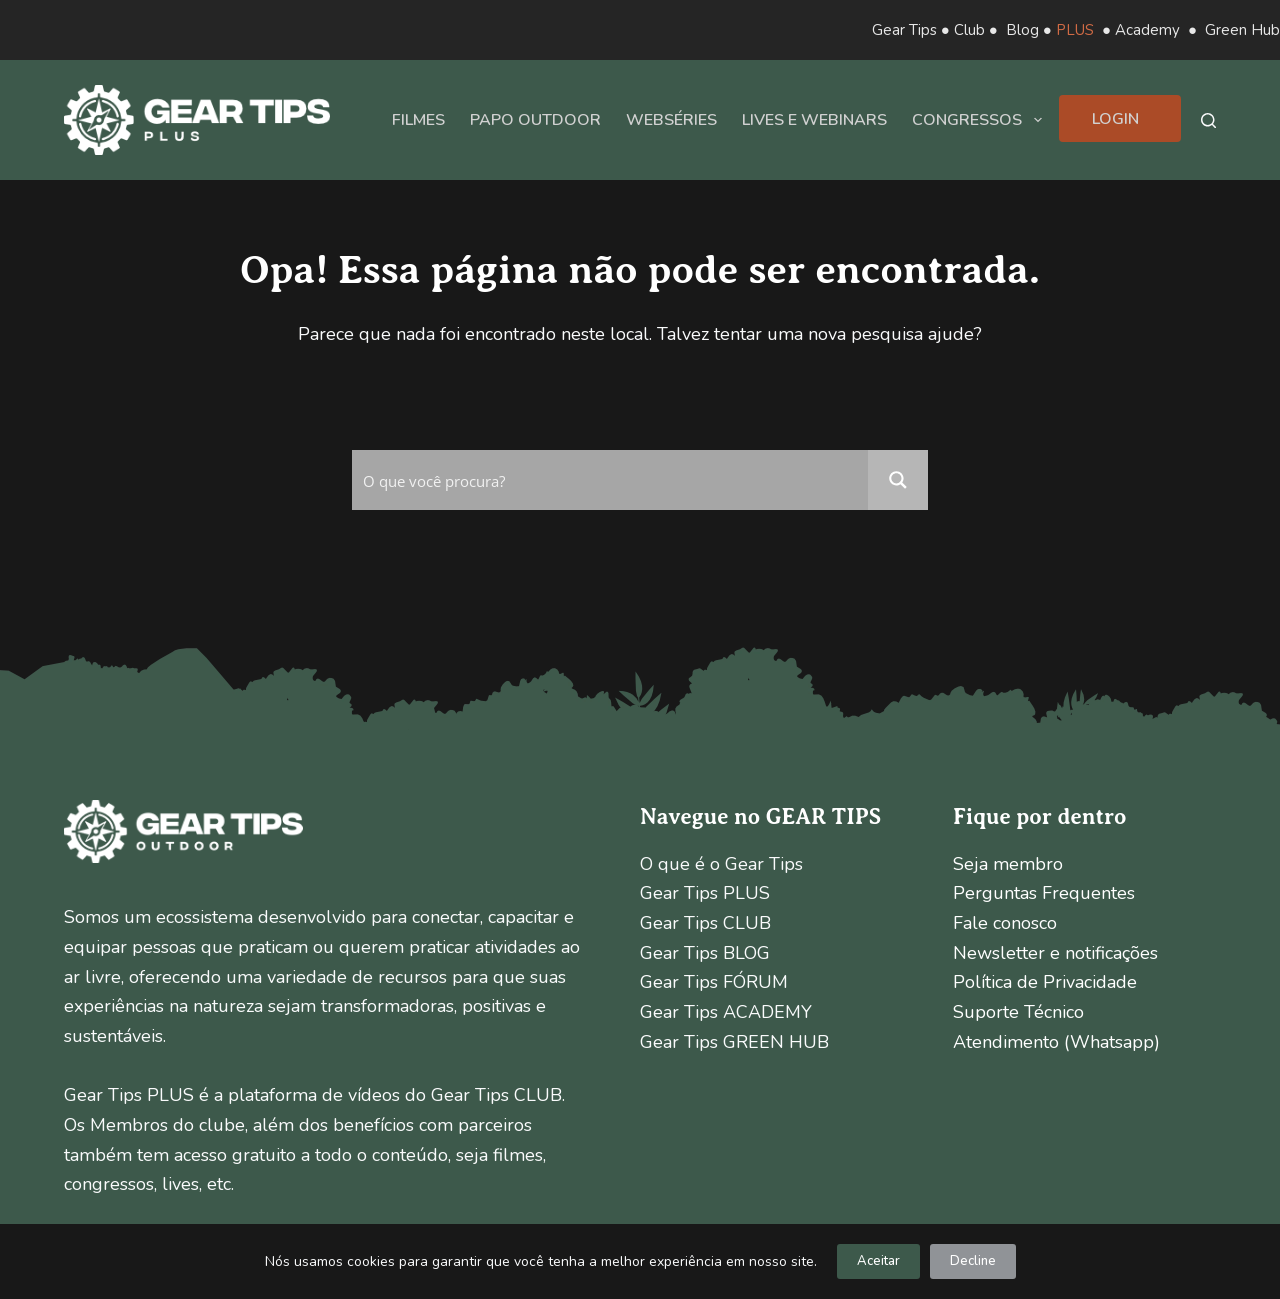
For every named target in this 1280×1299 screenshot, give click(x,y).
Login (1115, 119)
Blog (1022, 30)
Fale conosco (1005, 923)
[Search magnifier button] (898, 480)
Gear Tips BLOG (705, 953)
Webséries (671, 120)
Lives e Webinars (814, 120)
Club (969, 30)
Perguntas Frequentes (1044, 893)
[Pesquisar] (1208, 120)
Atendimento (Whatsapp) (1056, 1042)
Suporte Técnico (1018, 1012)
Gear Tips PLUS (705, 893)
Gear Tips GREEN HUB (734, 1042)
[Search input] (611, 480)
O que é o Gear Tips (721, 864)
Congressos (980, 120)
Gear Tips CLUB (705, 923)
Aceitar (878, 1261)
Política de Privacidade (1045, 982)
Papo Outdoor (535, 120)
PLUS (1075, 30)
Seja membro (1008, 864)
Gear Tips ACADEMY (726, 1012)
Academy (1147, 30)
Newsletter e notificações (1055, 953)
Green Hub (1242, 30)
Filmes (418, 120)
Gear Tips (904, 30)
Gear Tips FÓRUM (714, 982)
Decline (973, 1261)
